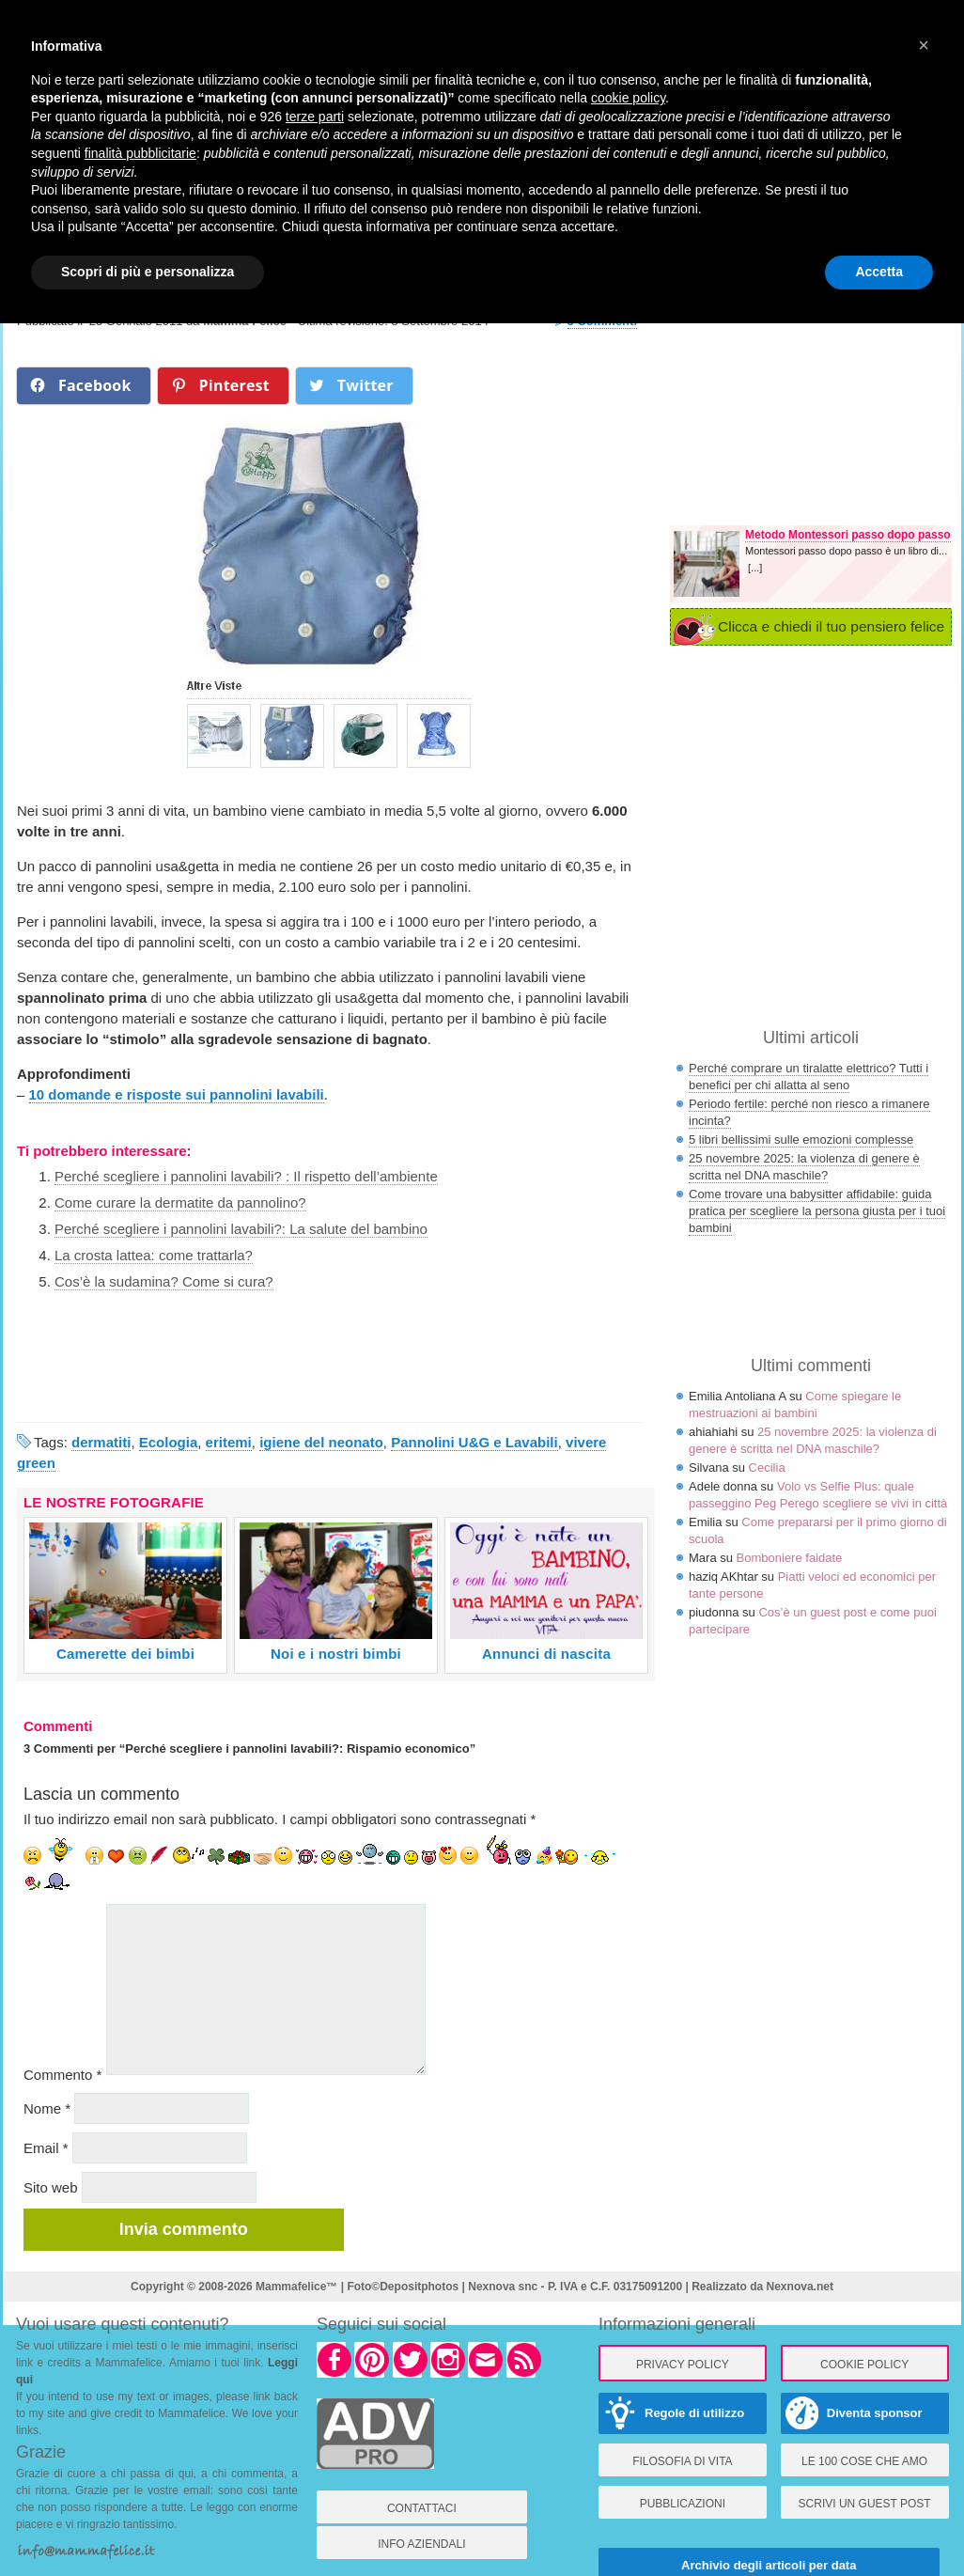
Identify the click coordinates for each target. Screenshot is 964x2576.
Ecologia (168, 1442)
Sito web (50, 2187)
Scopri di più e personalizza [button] (147, 271)
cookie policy (628, 97)
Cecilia (767, 1467)
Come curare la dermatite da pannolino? (180, 1202)
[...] (755, 567)
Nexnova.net (800, 2286)
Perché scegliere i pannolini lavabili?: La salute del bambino (241, 1229)
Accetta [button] (879, 271)
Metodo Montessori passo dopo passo (848, 534)
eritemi (229, 1442)
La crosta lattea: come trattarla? (153, 1255)
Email (46, 2148)
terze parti (315, 116)
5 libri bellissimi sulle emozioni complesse (801, 1139)
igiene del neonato (321, 1442)
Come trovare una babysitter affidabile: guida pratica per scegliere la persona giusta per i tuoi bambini (817, 1211)
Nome (46, 2108)
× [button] (923, 45)
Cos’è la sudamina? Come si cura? (163, 1281)
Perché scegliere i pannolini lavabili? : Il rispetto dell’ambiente (246, 1176)
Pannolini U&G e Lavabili (474, 1442)
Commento (62, 2075)
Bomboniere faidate (790, 1558)
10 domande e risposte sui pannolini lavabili (176, 1094)
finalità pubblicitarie (140, 153)
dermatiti (101, 1442)
